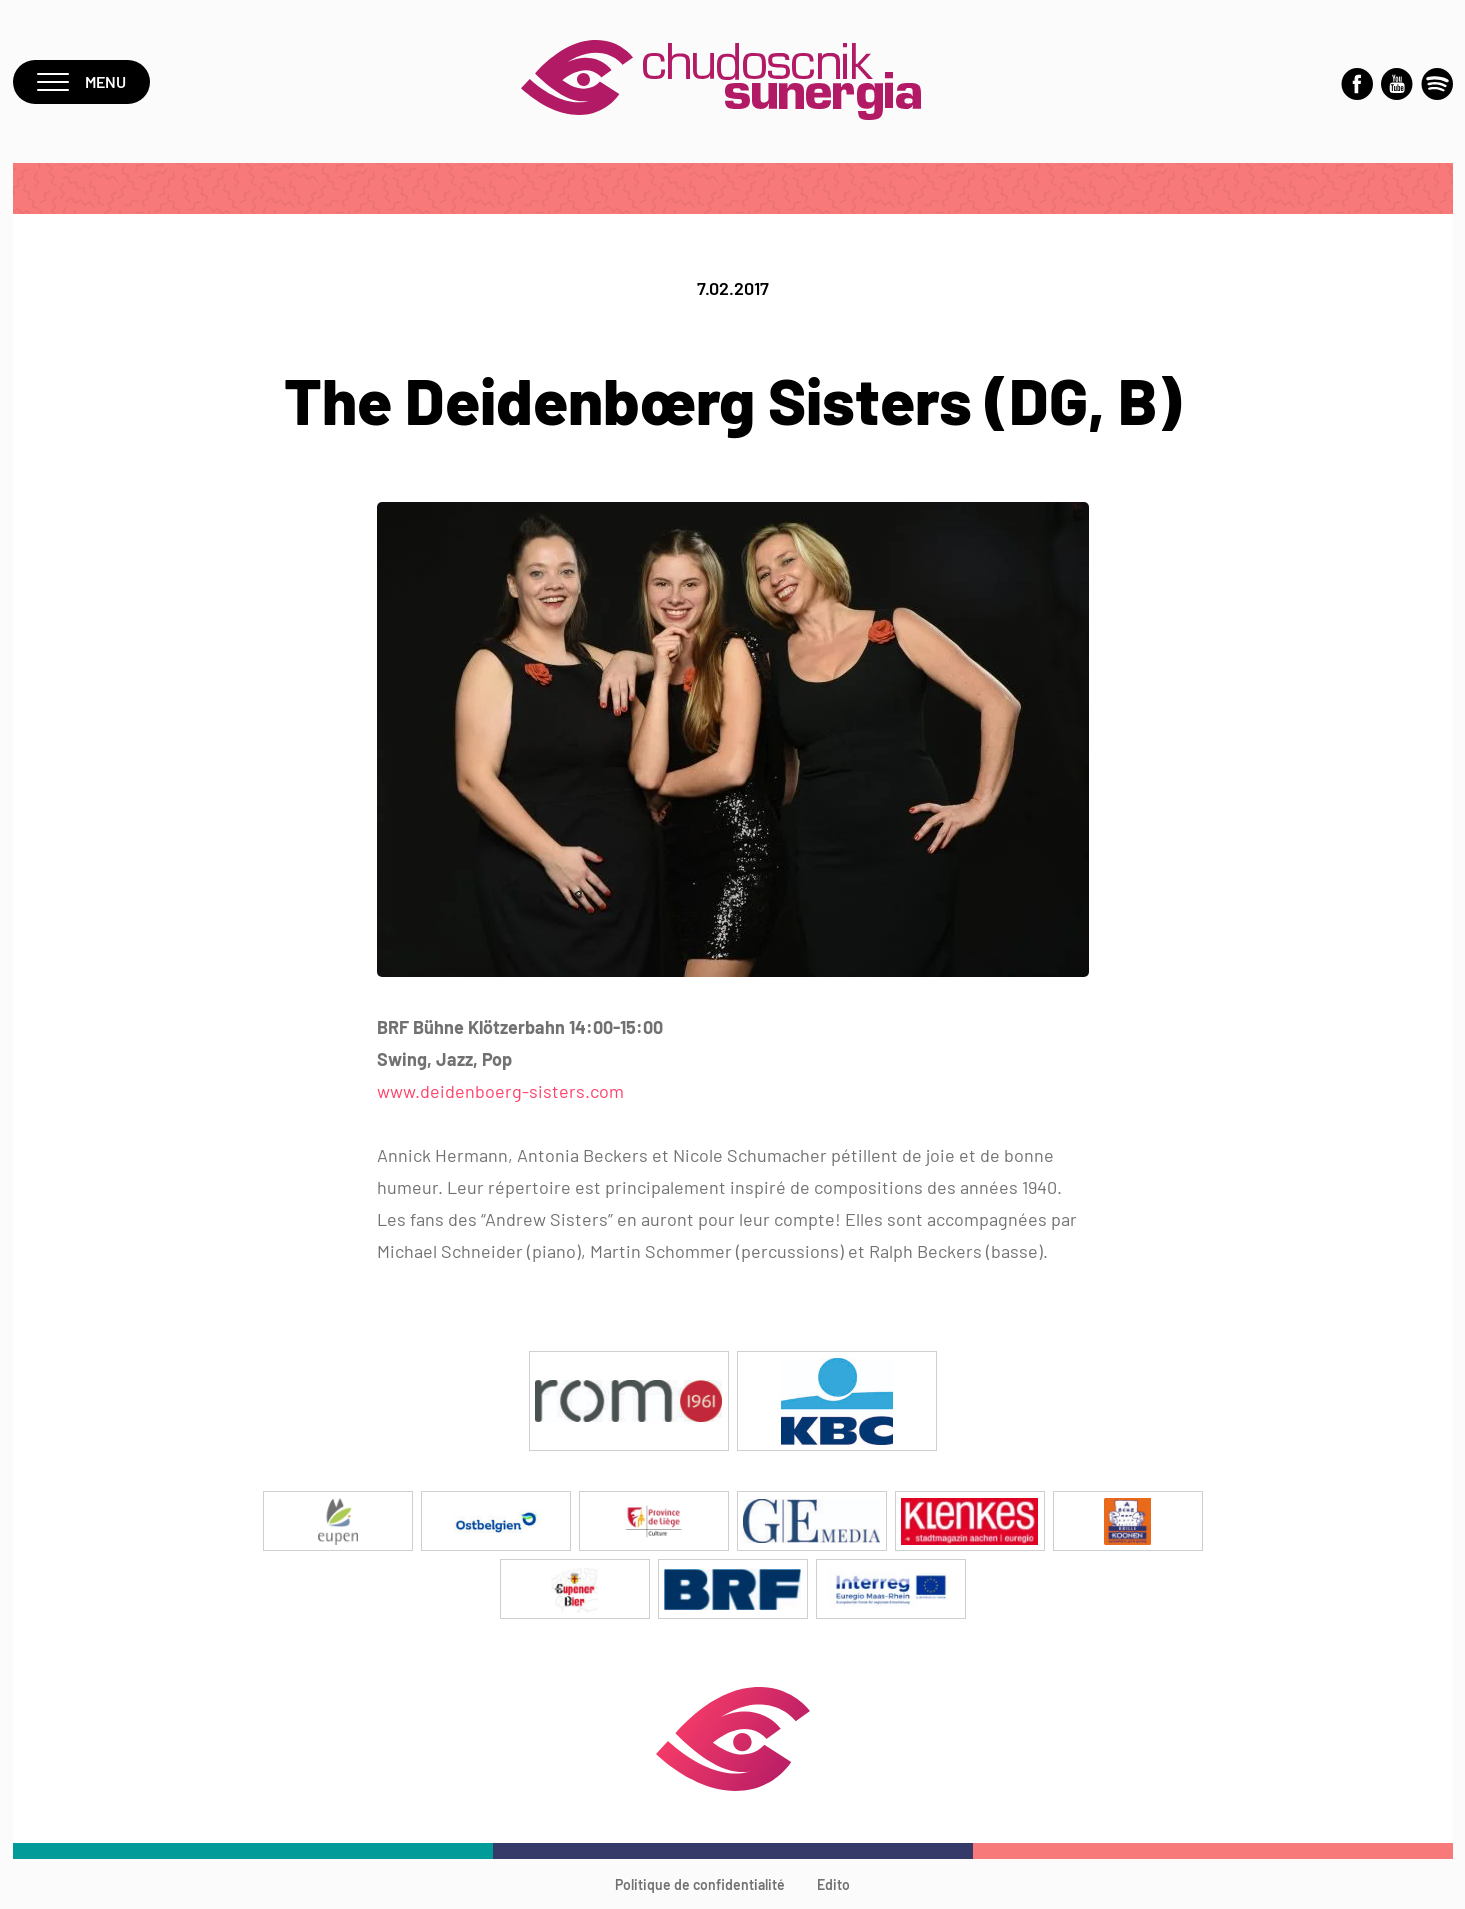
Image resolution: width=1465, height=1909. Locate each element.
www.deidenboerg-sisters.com (500, 1091)
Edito (833, 1884)
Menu (81, 81)
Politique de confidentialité (700, 1884)
